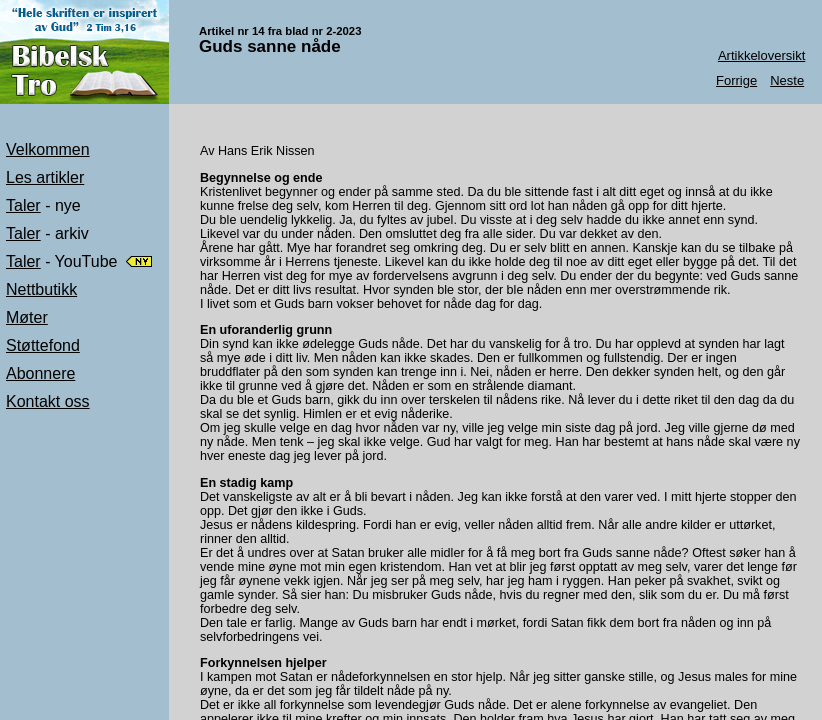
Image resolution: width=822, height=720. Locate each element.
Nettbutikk (41, 289)
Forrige (736, 80)
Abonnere (40, 373)
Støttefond (43, 345)
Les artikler (45, 177)
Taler (23, 205)
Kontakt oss (48, 401)
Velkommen (48, 149)
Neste (787, 80)
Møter (27, 317)
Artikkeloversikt (761, 55)
